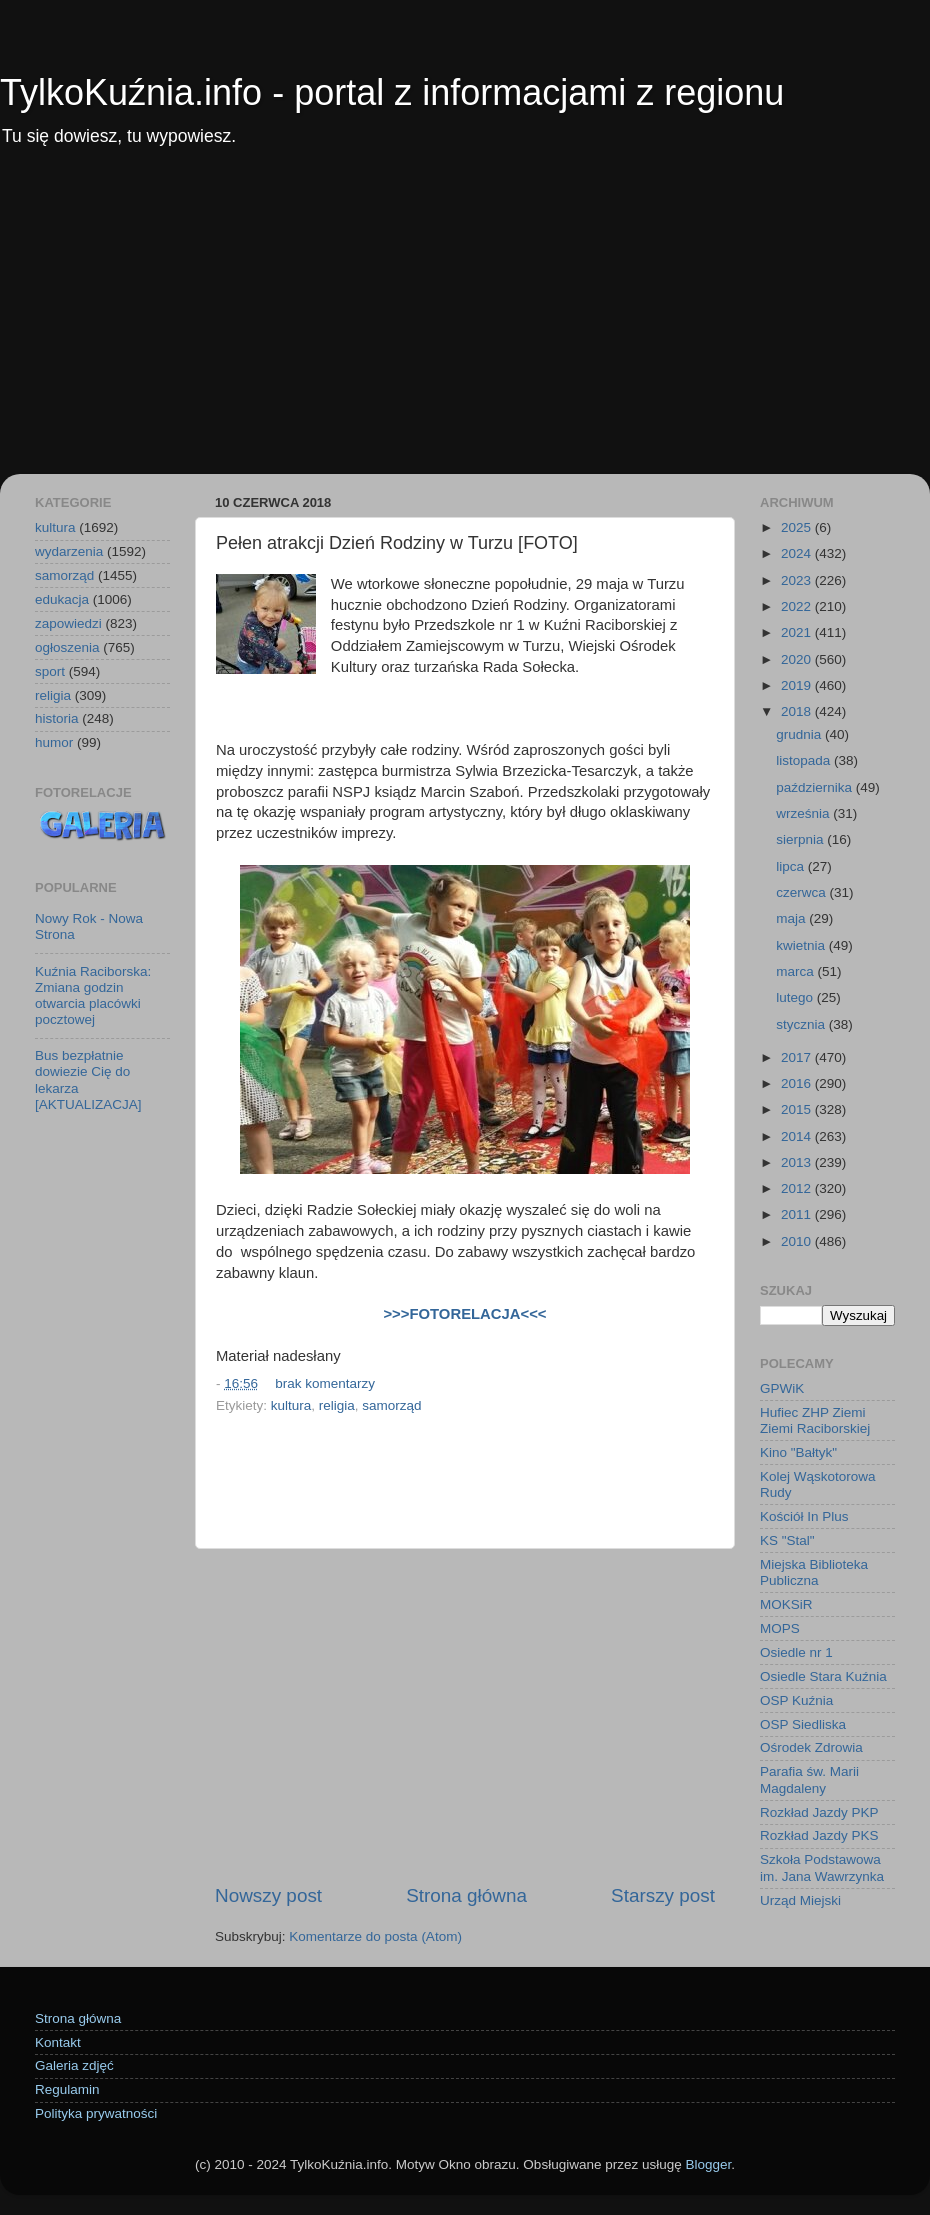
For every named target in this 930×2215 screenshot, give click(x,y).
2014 (798, 1136)
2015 (798, 1109)
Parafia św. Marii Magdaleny (809, 1779)
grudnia (800, 734)
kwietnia (802, 945)
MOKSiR (786, 1604)
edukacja (62, 599)
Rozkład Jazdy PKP (819, 1812)
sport (50, 671)
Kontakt (58, 2042)
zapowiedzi (68, 623)
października (816, 787)
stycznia (802, 1024)
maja (792, 918)
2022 (798, 606)
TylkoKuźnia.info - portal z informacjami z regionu (392, 92)
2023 (798, 580)
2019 (798, 685)
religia (337, 1405)
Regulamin (67, 2089)
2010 (798, 1241)
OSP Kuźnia (796, 1700)
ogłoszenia (67, 647)
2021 (798, 632)
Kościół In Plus (804, 1516)
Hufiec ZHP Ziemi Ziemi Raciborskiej (815, 1420)
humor (54, 742)
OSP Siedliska (803, 1724)
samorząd (391, 1405)
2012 (798, 1188)
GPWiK (782, 1388)
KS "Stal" (787, 1540)
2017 (798, 1057)
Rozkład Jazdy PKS (819, 1835)
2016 (798, 1083)
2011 (798, 1214)
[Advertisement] (465, 324)
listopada (805, 760)
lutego (796, 997)
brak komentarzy (325, 1383)
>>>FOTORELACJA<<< (464, 1314)
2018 (798, 711)
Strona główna (466, 1895)
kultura (291, 1405)
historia (57, 718)
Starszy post (663, 1895)
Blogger (708, 2164)
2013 (798, 1162)
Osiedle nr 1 (796, 1652)
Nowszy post (268, 1895)
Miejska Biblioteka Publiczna (814, 1572)
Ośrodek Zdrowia (811, 1747)
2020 (798, 659)
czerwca (802, 892)
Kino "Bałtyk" (798, 1452)
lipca (792, 866)
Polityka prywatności (96, 2113)
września (804, 813)
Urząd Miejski (800, 1900)
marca (796, 971)
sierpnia (801, 839)
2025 (798, 527)
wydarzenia (69, 551)
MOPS (780, 1628)
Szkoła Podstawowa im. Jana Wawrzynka (822, 1867)
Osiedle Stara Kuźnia (823, 1676)
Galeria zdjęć (74, 2065)
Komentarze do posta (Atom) (375, 1936)
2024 (798, 553)
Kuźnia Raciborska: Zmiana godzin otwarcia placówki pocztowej (93, 996)
